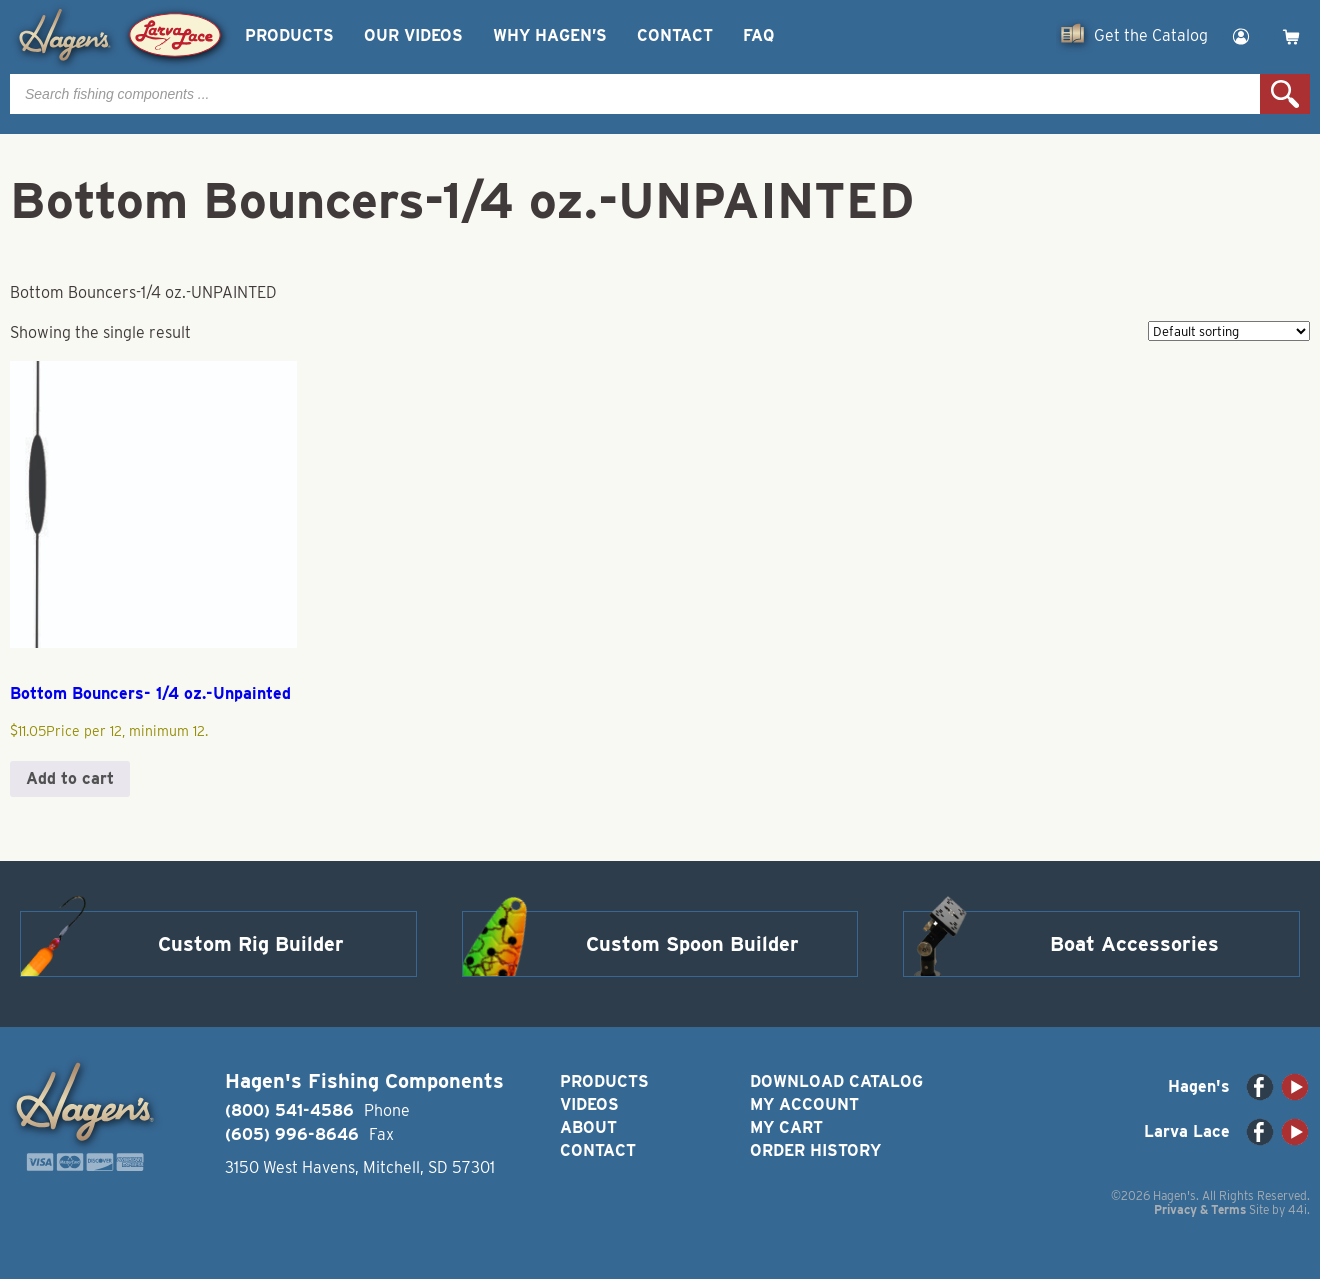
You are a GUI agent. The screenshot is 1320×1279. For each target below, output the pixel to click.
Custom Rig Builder (251, 944)
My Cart (786, 1127)
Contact (675, 35)
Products (289, 35)
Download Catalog (836, 1081)
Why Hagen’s (550, 35)
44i (1297, 1209)
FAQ (758, 35)
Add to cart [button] (70, 778)
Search (1285, 94)
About (588, 1127)
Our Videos (413, 35)
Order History (815, 1150)
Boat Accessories (1134, 944)
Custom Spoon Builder (692, 944)
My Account (804, 1104)
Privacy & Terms (1200, 1209)
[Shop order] (1229, 331)
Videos (589, 1104)
